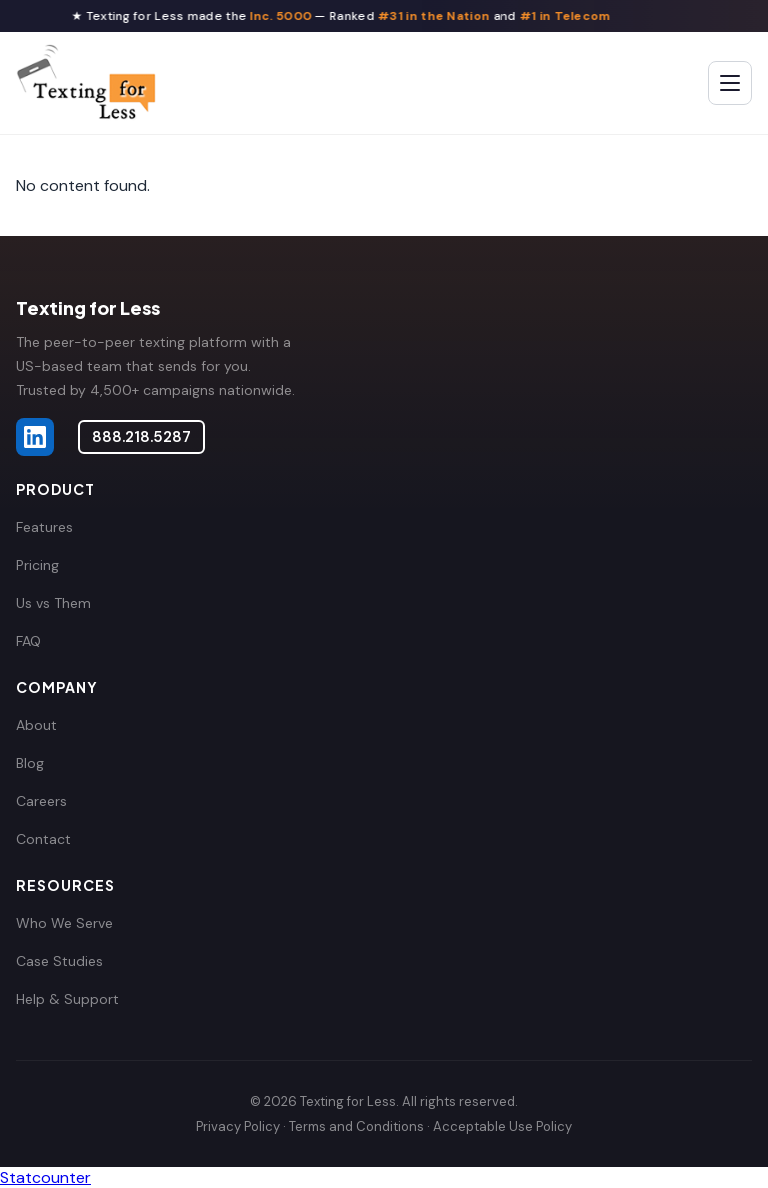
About (36, 725)
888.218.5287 (141, 437)
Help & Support (67, 999)
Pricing (37, 565)
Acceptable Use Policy (502, 1126)
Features (44, 527)
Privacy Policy (238, 1126)
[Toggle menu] (730, 83)
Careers (41, 801)
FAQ (28, 641)
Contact (43, 839)
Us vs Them (53, 603)
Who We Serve (64, 923)
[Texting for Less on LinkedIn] (35, 437)
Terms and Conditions (356, 1126)
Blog (30, 763)
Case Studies (59, 961)
